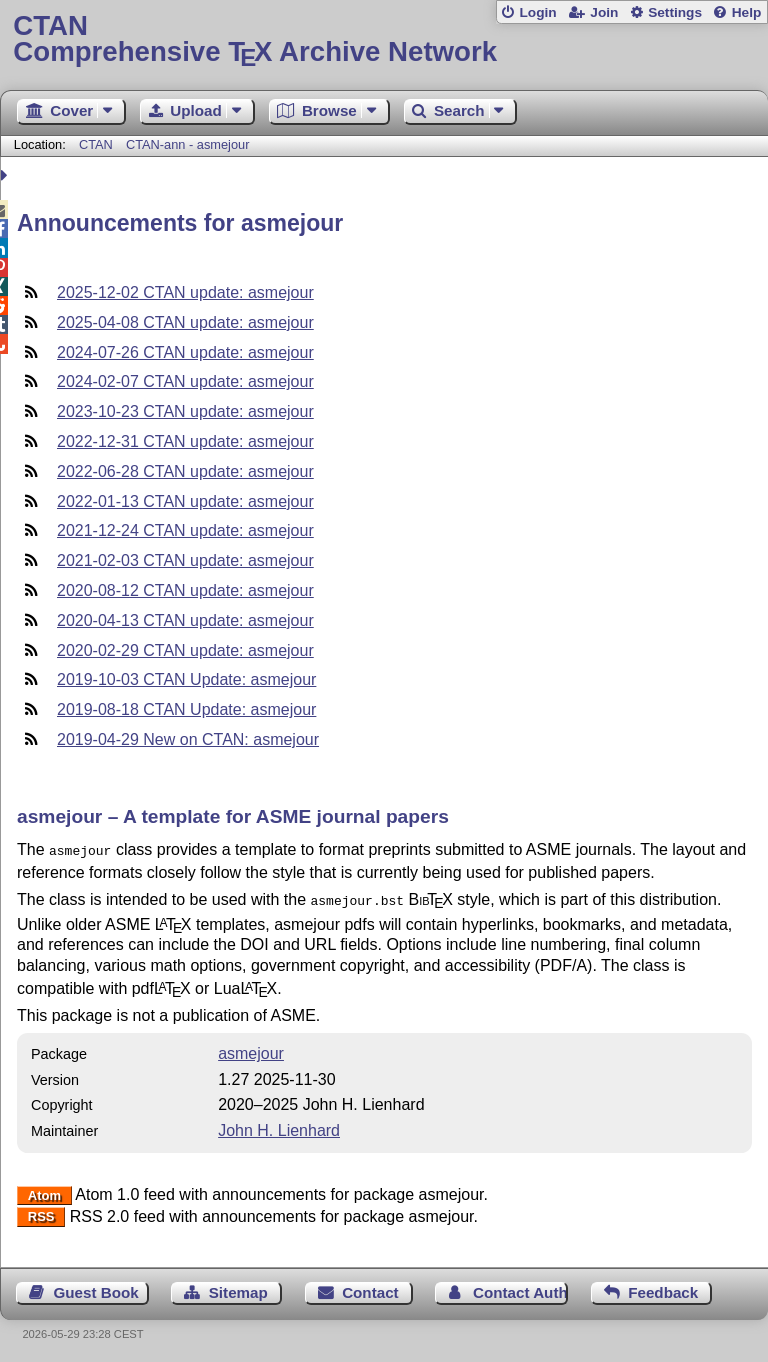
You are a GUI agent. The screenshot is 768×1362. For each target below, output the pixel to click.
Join (604, 12)
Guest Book (96, 1288)
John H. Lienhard (279, 1126)
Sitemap (238, 1288)
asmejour (251, 1049)
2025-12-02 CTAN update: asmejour (185, 292)
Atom (44, 1191)
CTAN (96, 144)
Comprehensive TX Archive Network (383, 39)
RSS (41, 1213)
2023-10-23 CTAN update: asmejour (185, 411)
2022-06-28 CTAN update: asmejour (185, 471)
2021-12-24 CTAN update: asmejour (185, 530)
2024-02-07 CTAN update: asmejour (185, 381)
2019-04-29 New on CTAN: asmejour (188, 739)
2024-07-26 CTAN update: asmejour (185, 352)
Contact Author (520, 1288)
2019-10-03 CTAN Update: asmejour (186, 679)
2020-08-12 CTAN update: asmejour (185, 590)
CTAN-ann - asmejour (188, 144)
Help (747, 12)
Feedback (663, 1288)
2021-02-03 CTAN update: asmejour (185, 560)
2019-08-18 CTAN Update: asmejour (186, 709)
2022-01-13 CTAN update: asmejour (185, 501)
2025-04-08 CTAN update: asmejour (185, 322)
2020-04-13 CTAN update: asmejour (185, 620)
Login (537, 12)
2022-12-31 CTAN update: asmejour (185, 441)
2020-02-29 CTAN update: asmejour (185, 650)
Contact (370, 1288)
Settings (675, 12)
